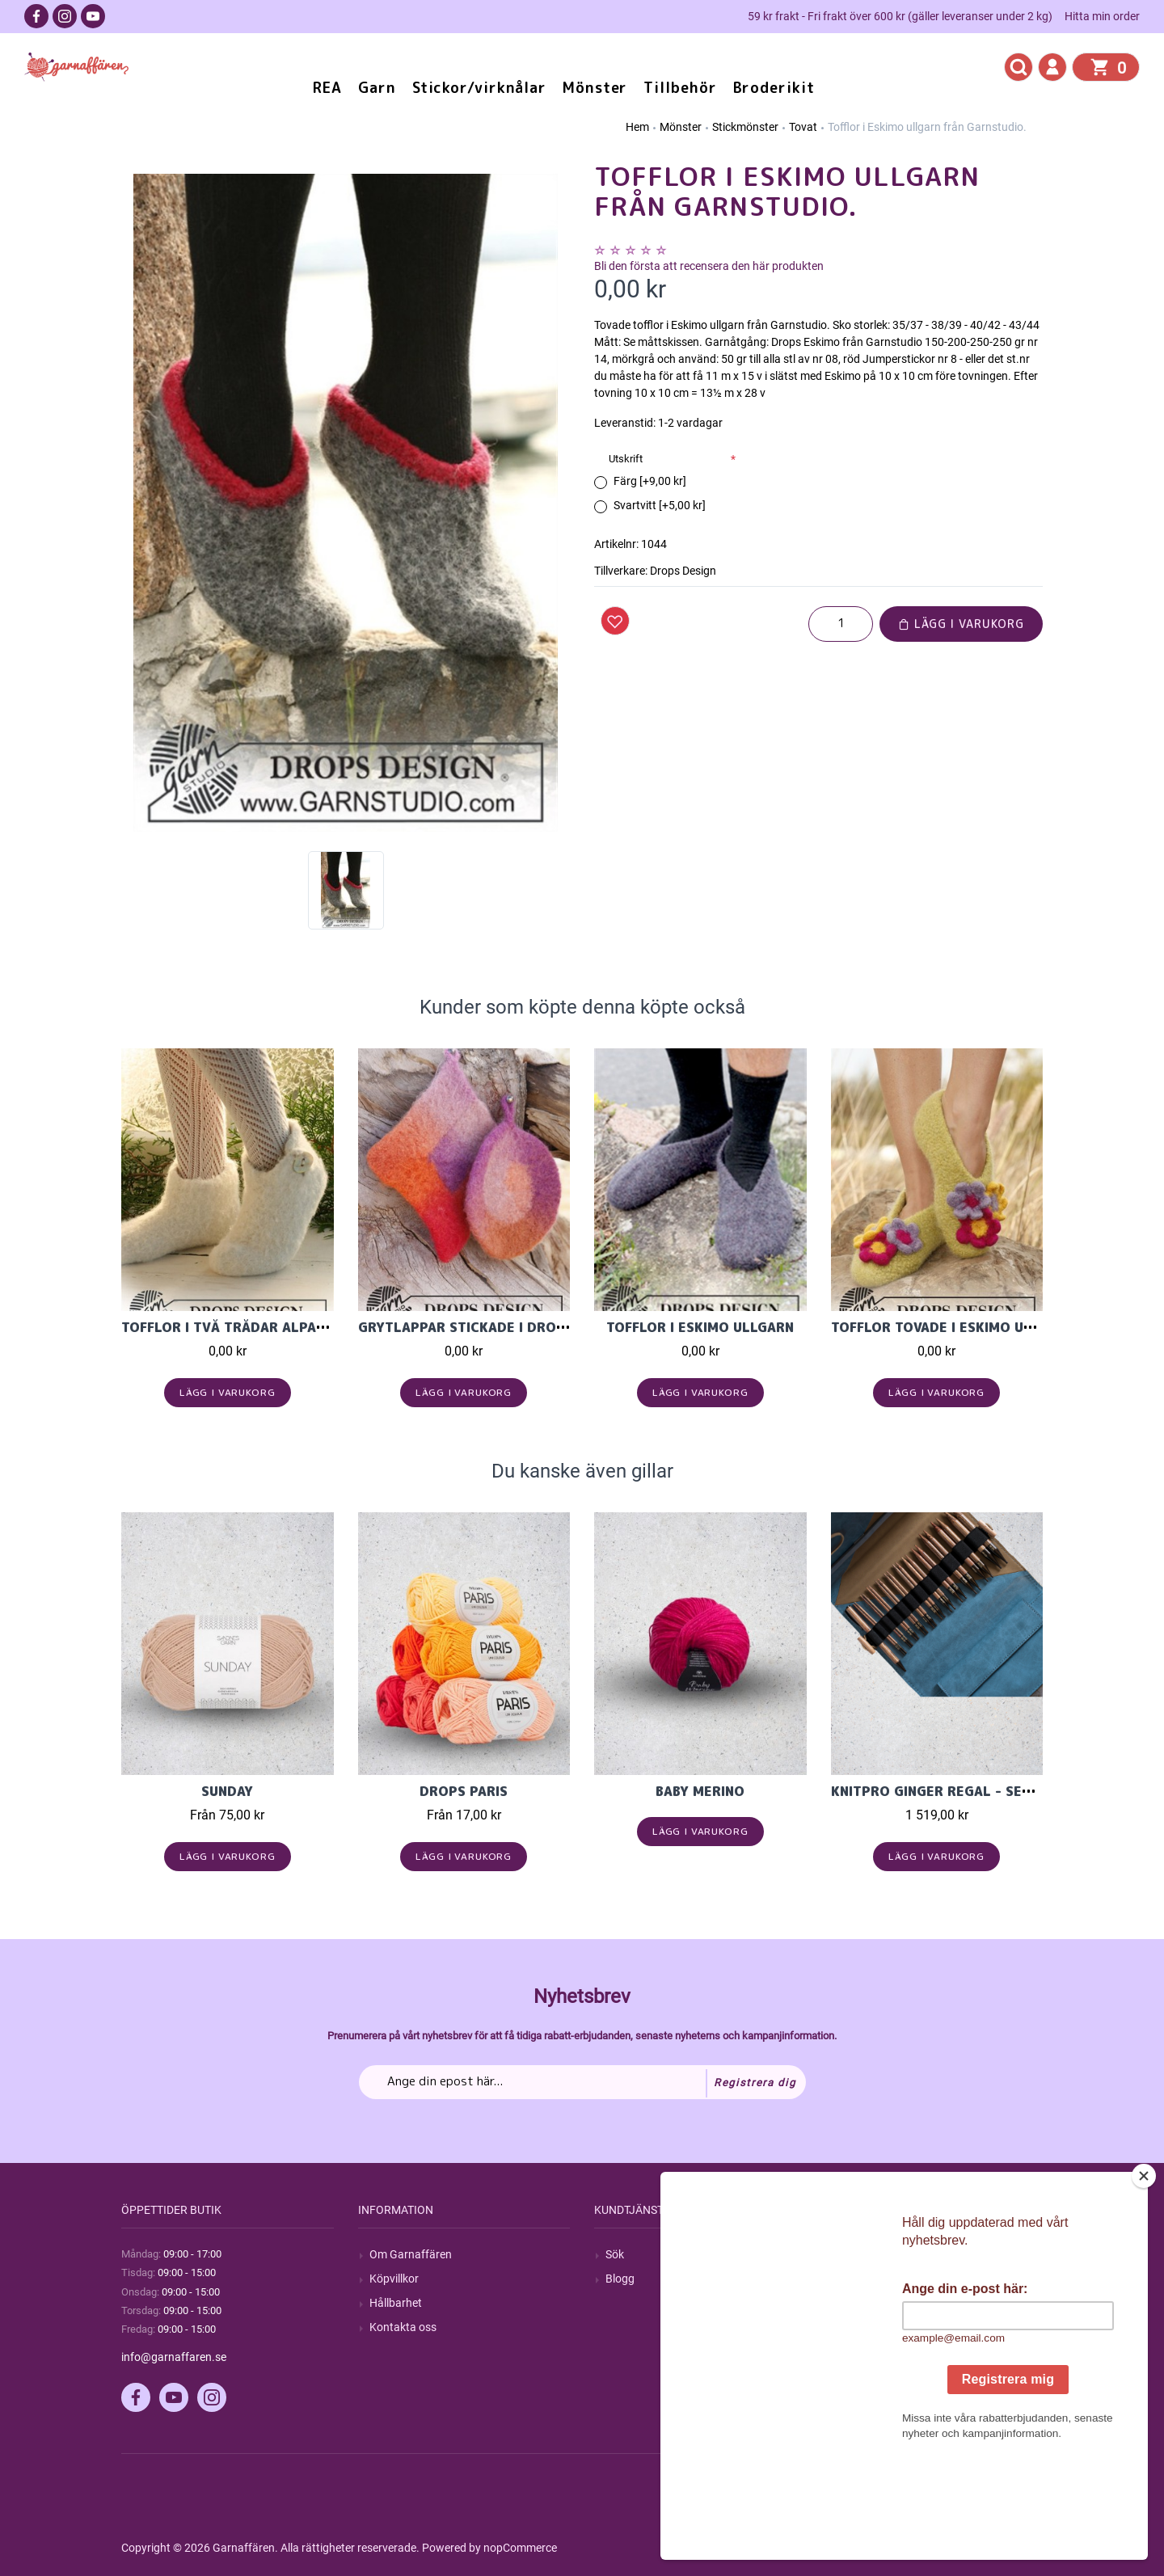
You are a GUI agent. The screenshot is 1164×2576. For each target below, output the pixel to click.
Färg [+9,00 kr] (650, 480)
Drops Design (683, 570)
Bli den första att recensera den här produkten (709, 265)
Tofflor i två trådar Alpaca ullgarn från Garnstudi (319, 1327)
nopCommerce (520, 2547)
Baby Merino (700, 1791)
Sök (614, 2254)
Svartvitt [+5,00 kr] (660, 505)
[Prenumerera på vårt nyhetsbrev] (582, 2082)
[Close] (1144, 2277)
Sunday (227, 1791)
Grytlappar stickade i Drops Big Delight (509, 1327)
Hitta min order (1102, 16)
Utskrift (626, 459)
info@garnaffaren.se (173, 2356)
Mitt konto (868, 2254)
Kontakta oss (402, 2327)
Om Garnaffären (410, 2254)
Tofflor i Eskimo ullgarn (700, 1327)
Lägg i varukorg (961, 623)
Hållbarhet (395, 2302)
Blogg (620, 2278)
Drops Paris (464, 1791)
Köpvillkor (394, 2278)
